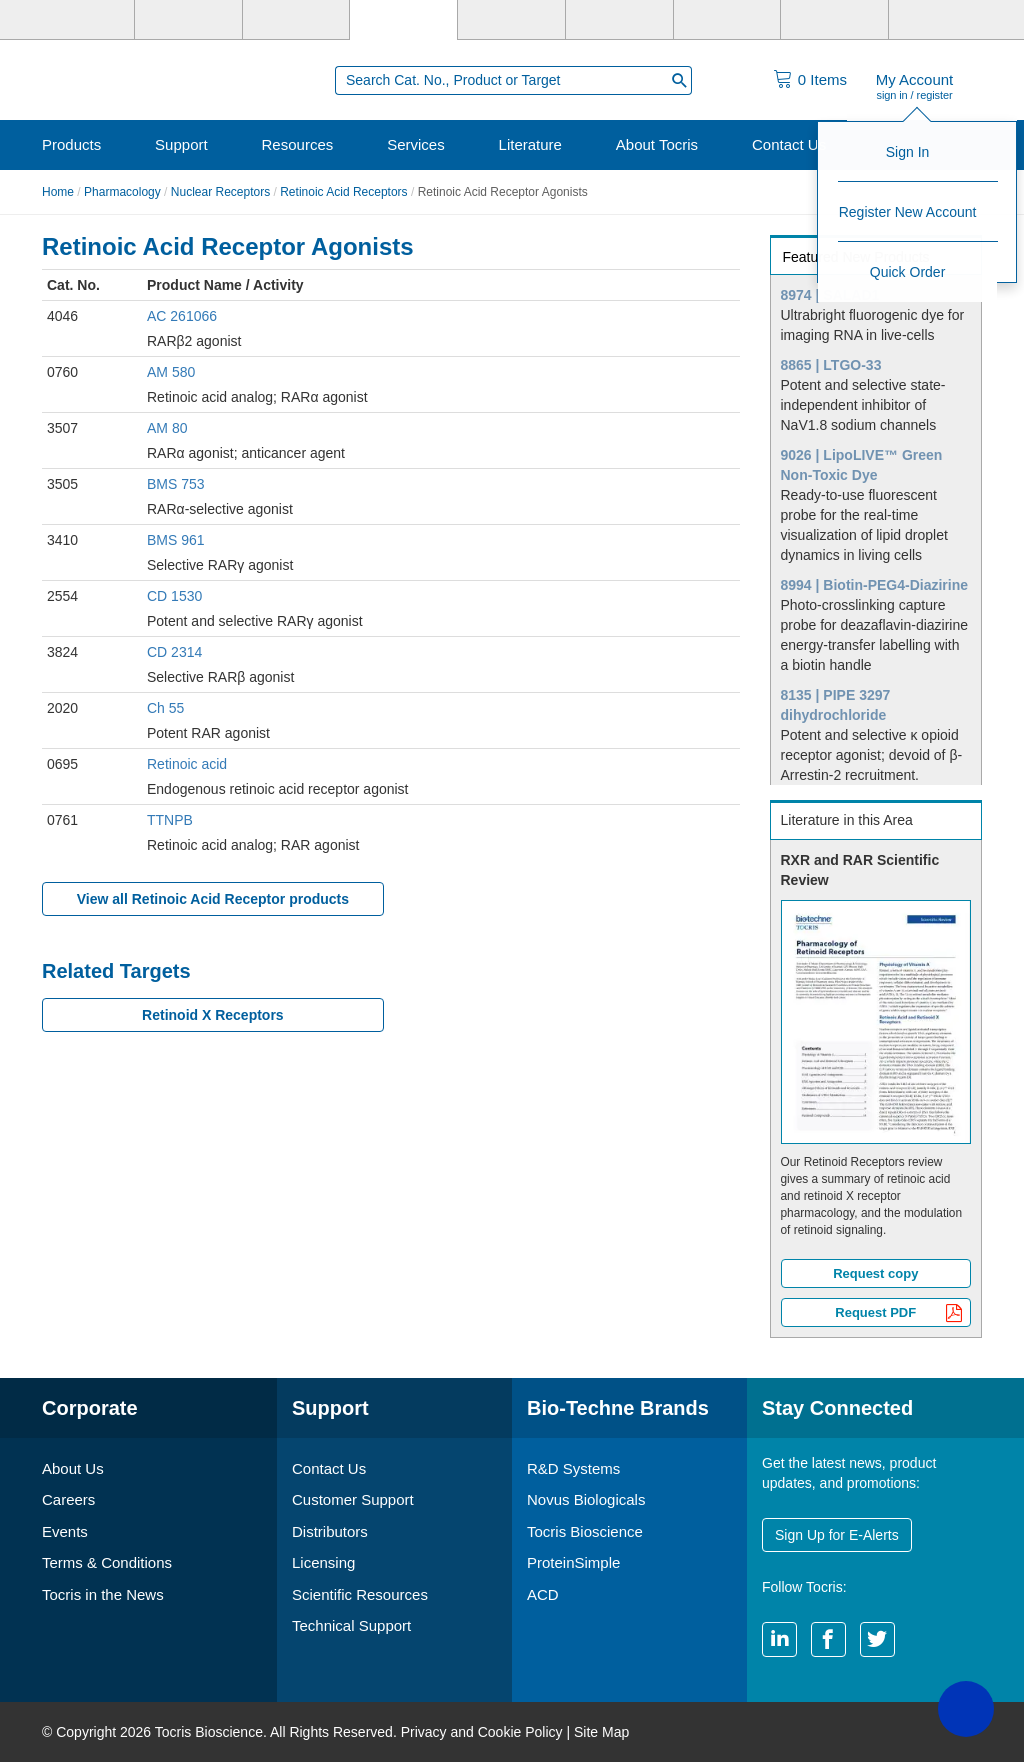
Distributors (330, 1531)
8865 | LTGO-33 (831, 365)
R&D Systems (573, 1468)
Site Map (601, 1732)
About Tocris (657, 144)
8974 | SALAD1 (830, 295)
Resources (298, 144)
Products (71, 144)
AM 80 (167, 428)
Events (65, 1531)
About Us (73, 1468)
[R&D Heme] (942, 20)
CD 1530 (174, 596)
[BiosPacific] (619, 20)
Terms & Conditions (107, 1562)
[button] (966, 1709)
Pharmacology (122, 192)
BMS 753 (176, 484)
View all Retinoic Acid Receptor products (213, 899)
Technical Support (351, 1625)
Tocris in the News (103, 1594)
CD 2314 (174, 652)
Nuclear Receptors (220, 192)
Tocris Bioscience (585, 1531)
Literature (530, 144)
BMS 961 (176, 540)
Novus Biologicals (586, 1499)
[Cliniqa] (727, 20)
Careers (68, 1499)
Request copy (875, 1273)
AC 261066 (182, 316)
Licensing (323, 1562)
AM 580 (171, 372)
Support (181, 144)
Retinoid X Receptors (213, 1015)
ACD (543, 1594)
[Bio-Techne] (81, 20)
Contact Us (789, 144)
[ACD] (834, 20)
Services (416, 144)
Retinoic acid (187, 764)
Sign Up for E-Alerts (837, 1535)
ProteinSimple (573, 1562)
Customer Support (353, 1499)
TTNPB (170, 820)
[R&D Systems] (188, 20)
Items (822, 79)
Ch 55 (165, 708)
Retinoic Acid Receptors (343, 192)
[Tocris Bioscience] (403, 20)
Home (58, 192)
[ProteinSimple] (511, 20)
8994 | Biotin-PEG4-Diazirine (875, 585)
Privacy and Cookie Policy (482, 1732)
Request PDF (899, 1314)
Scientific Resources (360, 1594)
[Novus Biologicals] (296, 20)
